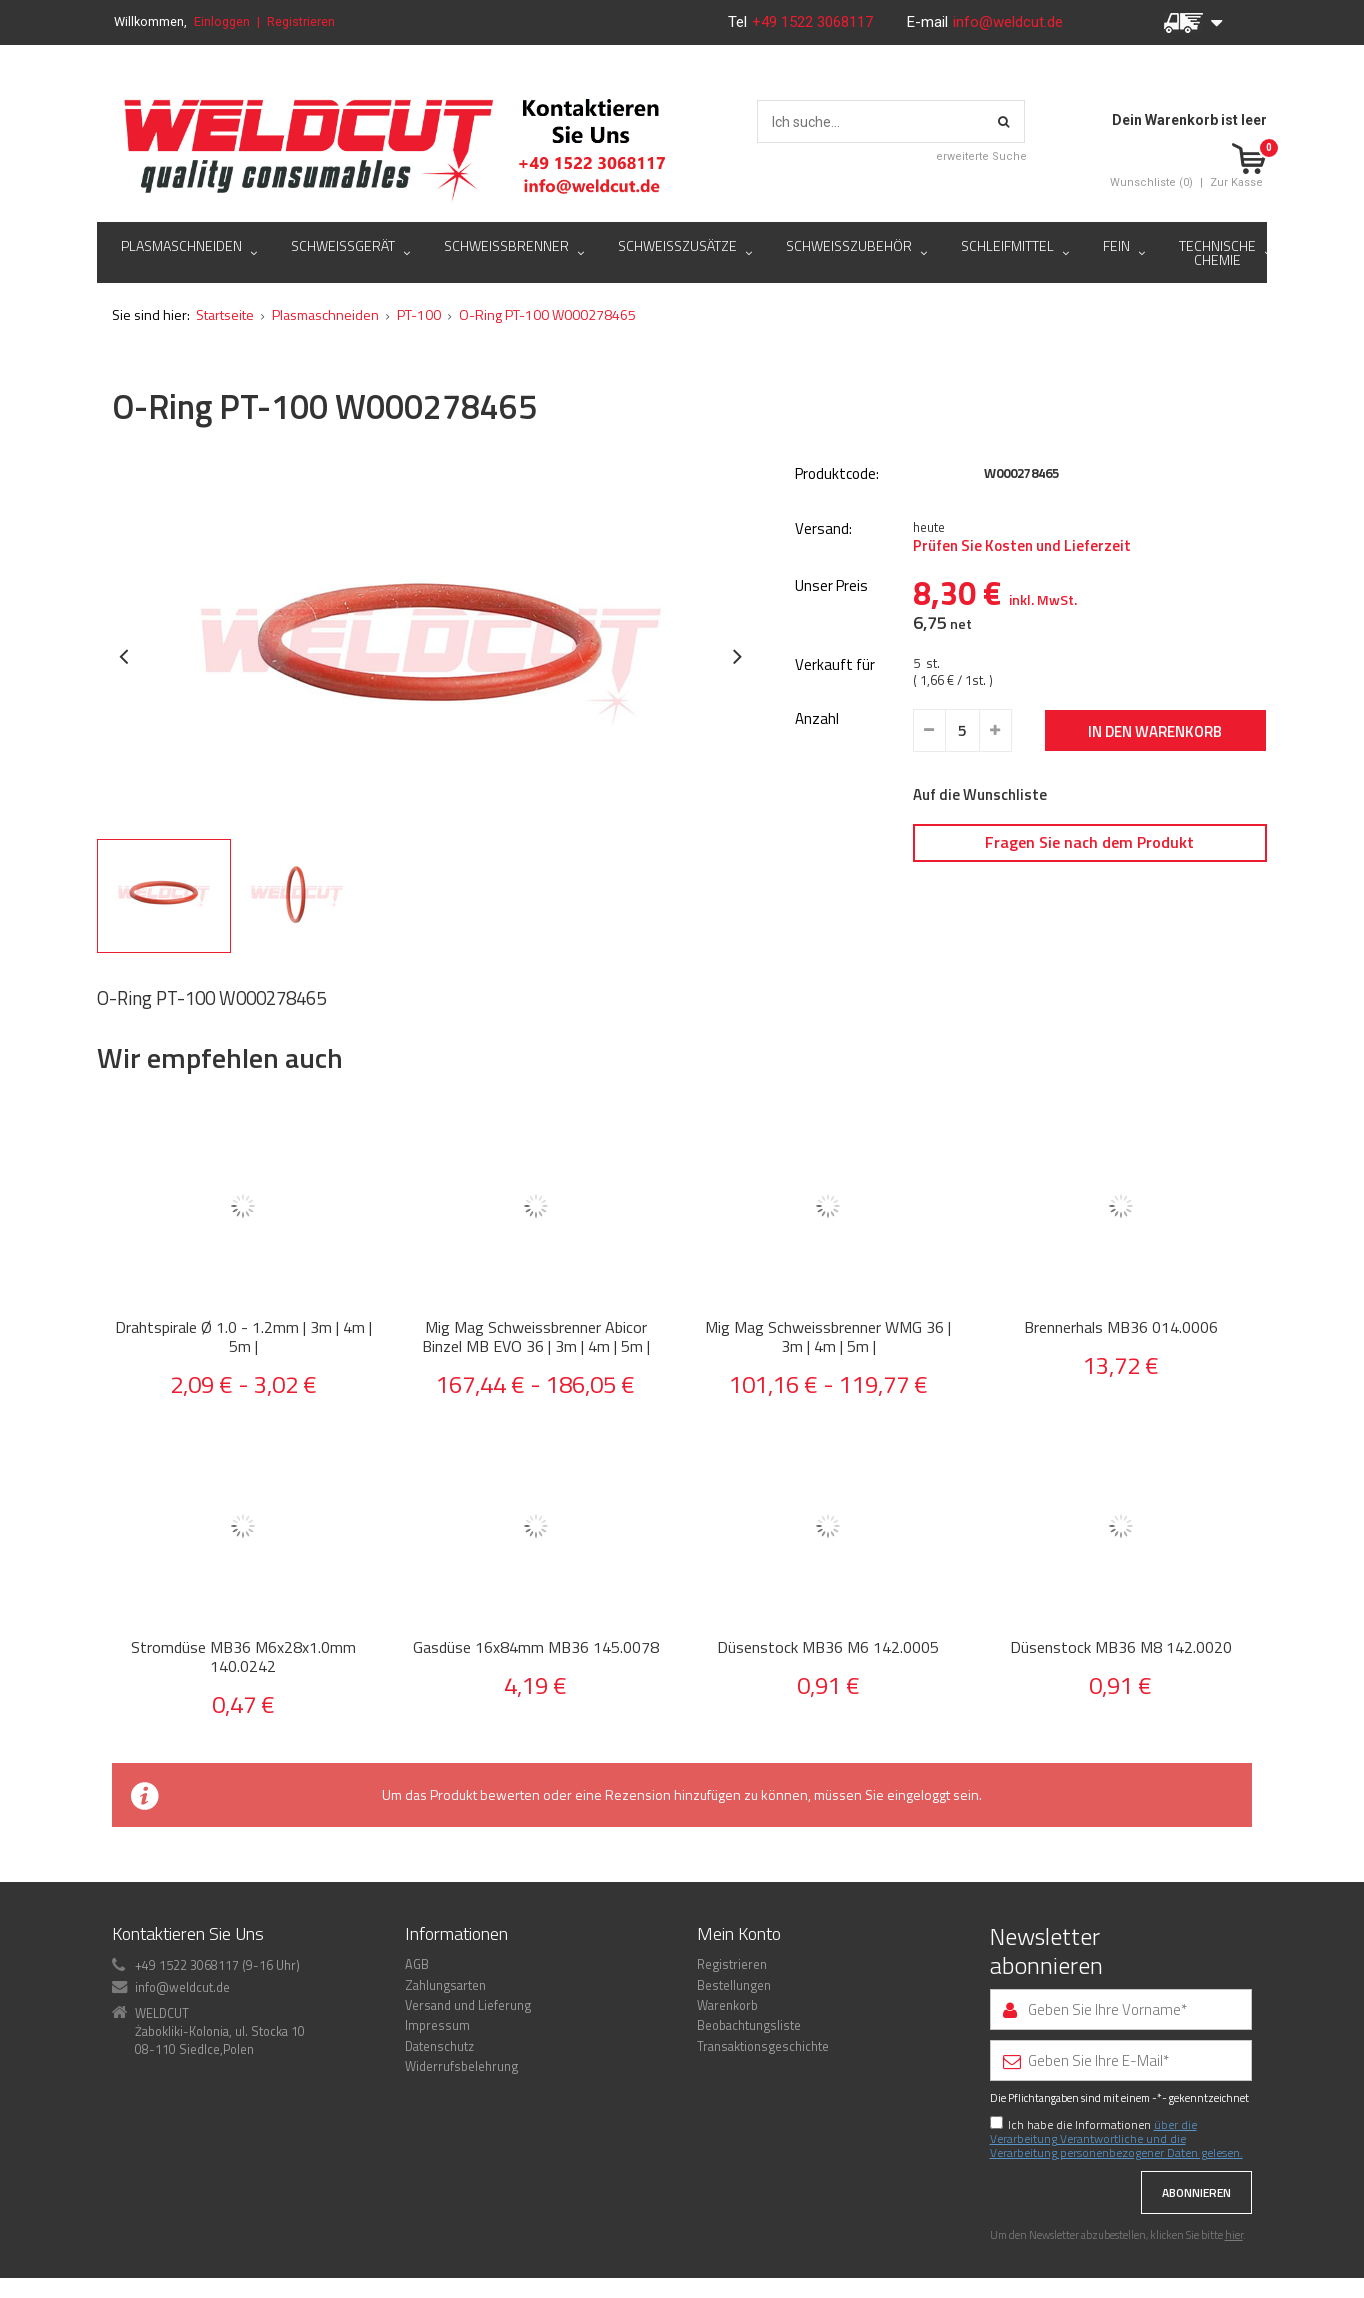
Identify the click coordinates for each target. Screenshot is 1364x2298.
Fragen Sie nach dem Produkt (1089, 842)
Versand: (823, 529)
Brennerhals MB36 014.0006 (1121, 1327)
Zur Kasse (1236, 182)
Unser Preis (831, 586)
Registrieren (301, 21)
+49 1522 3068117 (814, 22)
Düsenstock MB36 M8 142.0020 (1121, 1647)
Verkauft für (835, 665)
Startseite (225, 314)
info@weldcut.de (1008, 22)
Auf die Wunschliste (980, 795)
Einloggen (222, 21)
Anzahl (817, 719)
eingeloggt (918, 1794)
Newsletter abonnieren (1046, 1951)
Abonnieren (1196, 2192)
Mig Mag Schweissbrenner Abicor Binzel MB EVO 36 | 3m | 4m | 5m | (536, 1337)
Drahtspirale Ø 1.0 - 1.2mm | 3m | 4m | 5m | (243, 1337)
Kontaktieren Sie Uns (188, 1933)
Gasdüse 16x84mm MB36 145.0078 (536, 1647)
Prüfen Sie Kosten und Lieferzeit (1022, 546)
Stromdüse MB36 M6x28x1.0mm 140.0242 (243, 1657)
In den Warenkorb (1155, 731)
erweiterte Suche (981, 156)
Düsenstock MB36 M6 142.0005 (828, 1647)
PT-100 (419, 314)
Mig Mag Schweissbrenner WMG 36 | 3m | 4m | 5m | (828, 1337)
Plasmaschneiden (325, 314)
